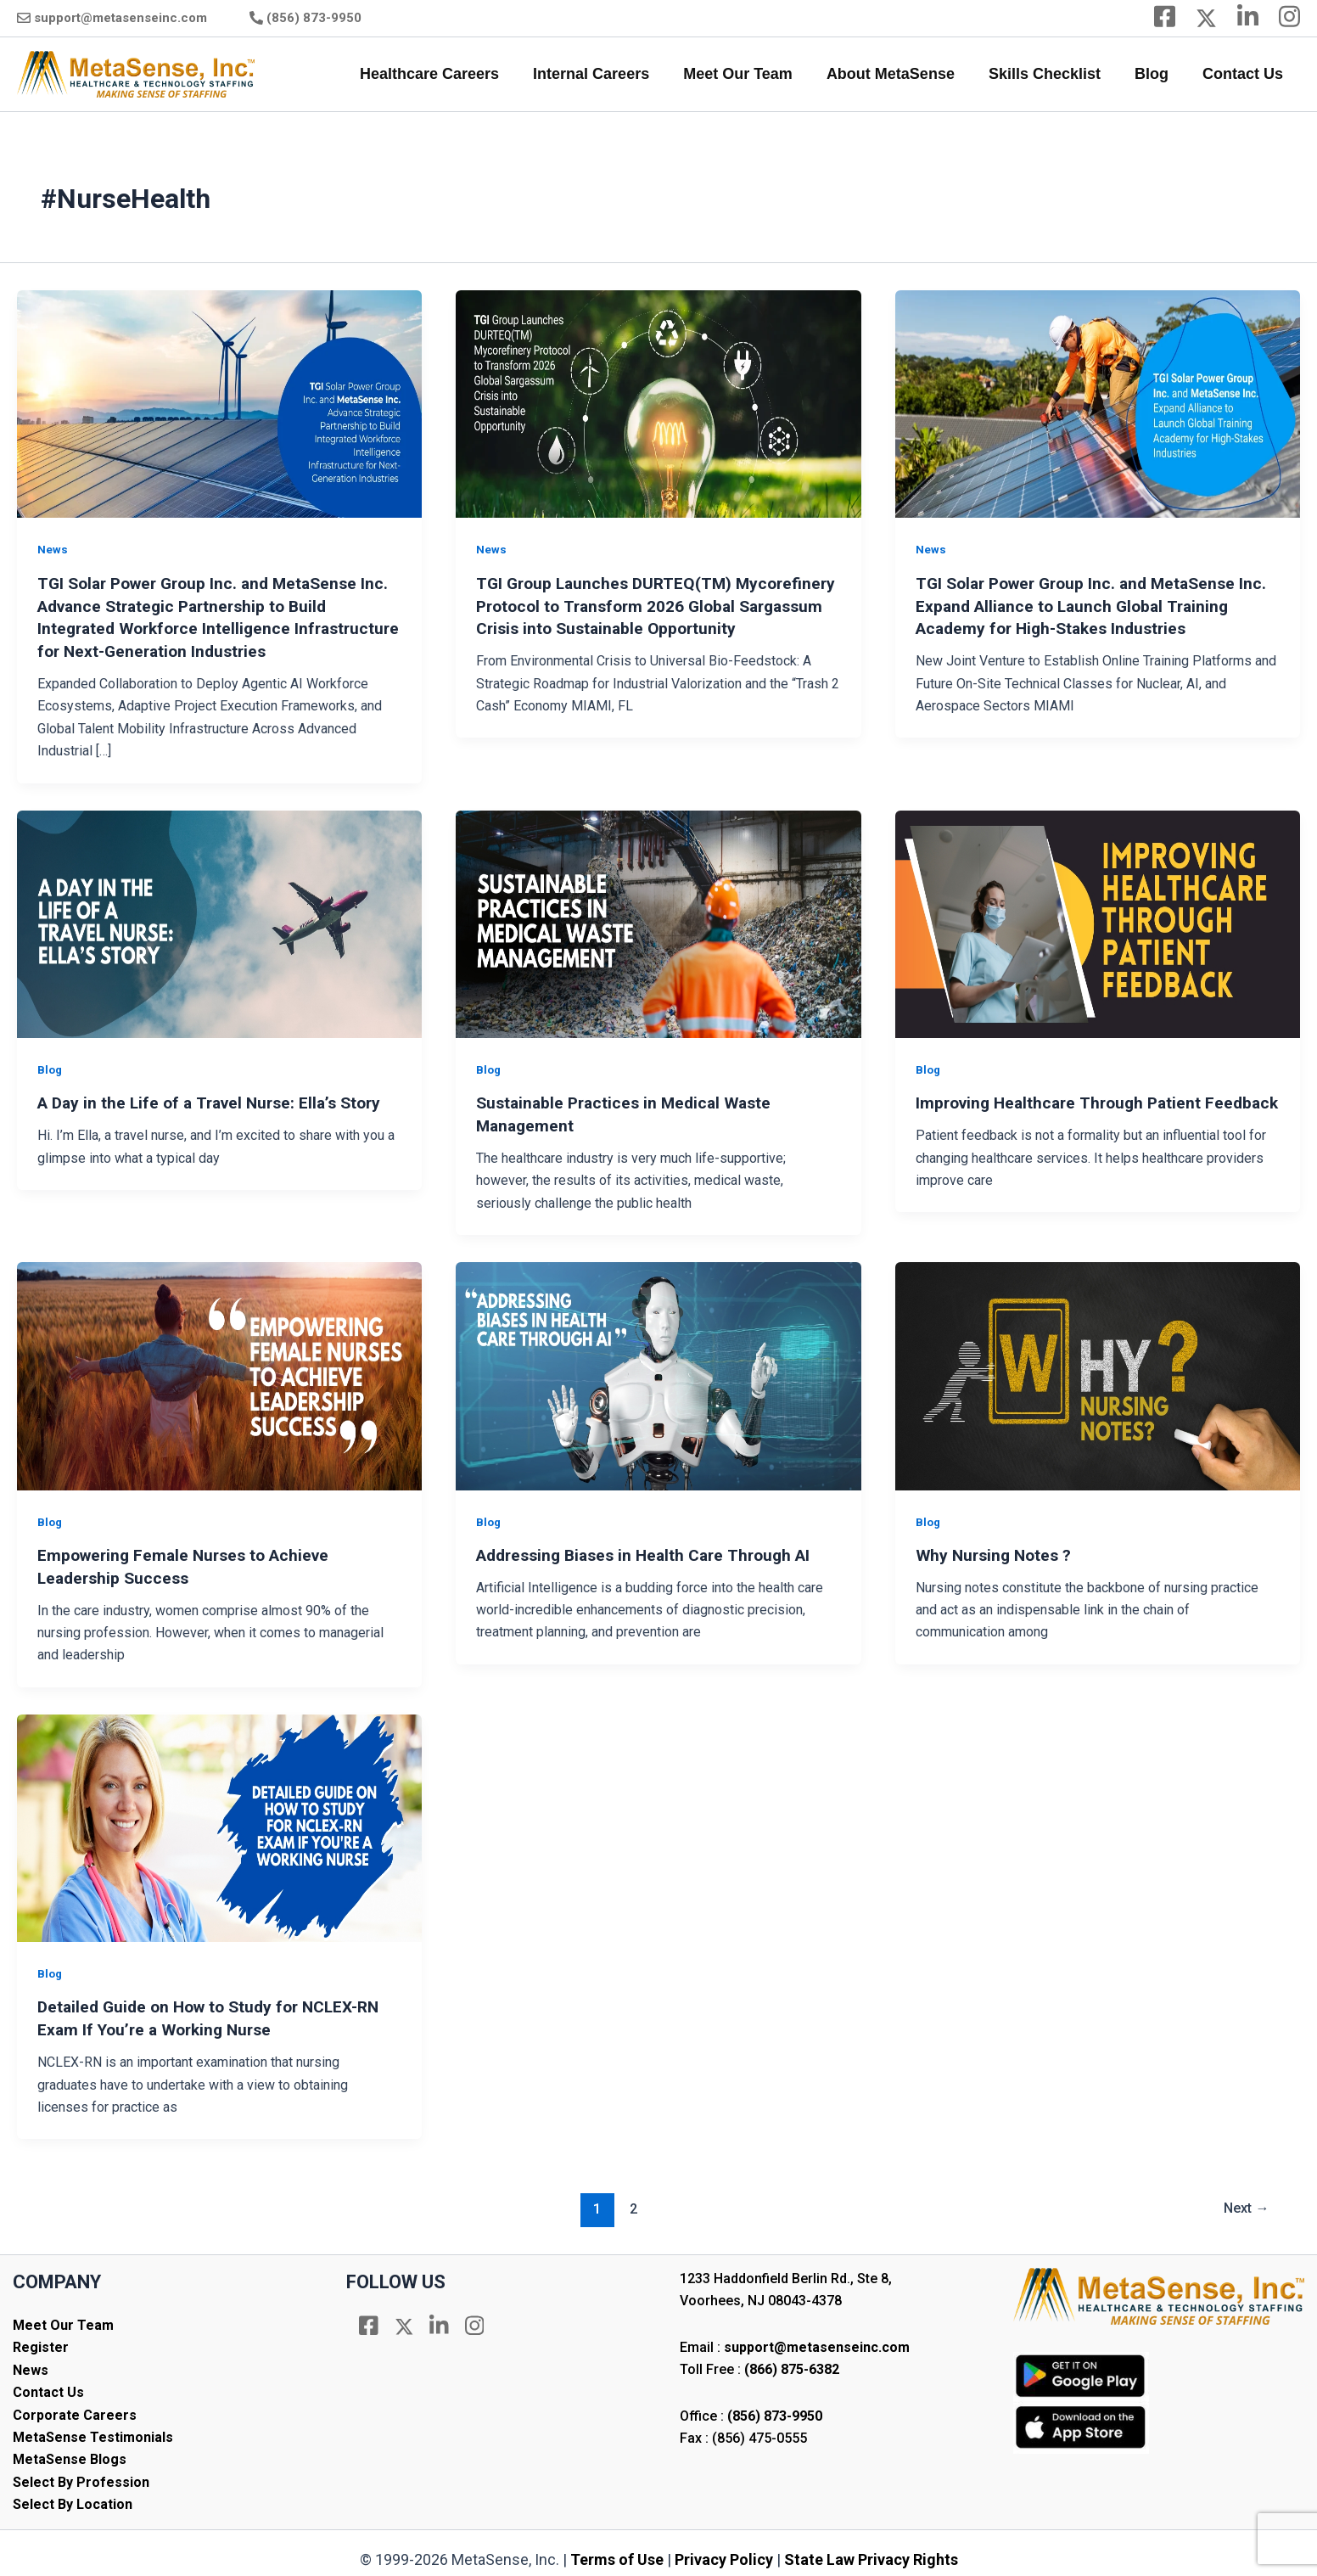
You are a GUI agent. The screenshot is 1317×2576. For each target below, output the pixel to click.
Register (41, 2340)
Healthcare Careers (451, 73)
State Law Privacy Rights (871, 2552)
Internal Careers (610, 73)
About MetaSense (902, 73)
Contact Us (1244, 73)
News (52, 549)
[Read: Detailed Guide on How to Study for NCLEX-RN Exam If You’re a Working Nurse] (219, 1821)
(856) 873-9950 (313, 17)
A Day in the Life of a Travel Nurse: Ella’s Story (216, 1100)
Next (1243, 2201)
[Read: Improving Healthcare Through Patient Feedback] (1097, 920)
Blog (1157, 73)
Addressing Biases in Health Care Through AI (651, 1551)
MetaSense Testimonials (93, 2430)
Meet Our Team (753, 73)
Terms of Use (617, 2552)
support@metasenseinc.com (120, 17)
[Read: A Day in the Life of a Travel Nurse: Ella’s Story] (219, 920)
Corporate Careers (75, 2407)
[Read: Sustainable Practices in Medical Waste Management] (658, 920)
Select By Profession (81, 2475)
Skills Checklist (1053, 73)
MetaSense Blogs (69, 2452)
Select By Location (72, 2497)
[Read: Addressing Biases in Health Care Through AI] (658, 1371)
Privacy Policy (724, 2552)
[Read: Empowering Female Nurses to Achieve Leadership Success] (219, 1371)
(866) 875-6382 (791, 2362)
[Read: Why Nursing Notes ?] (1097, 1371)
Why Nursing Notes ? (997, 1551)
